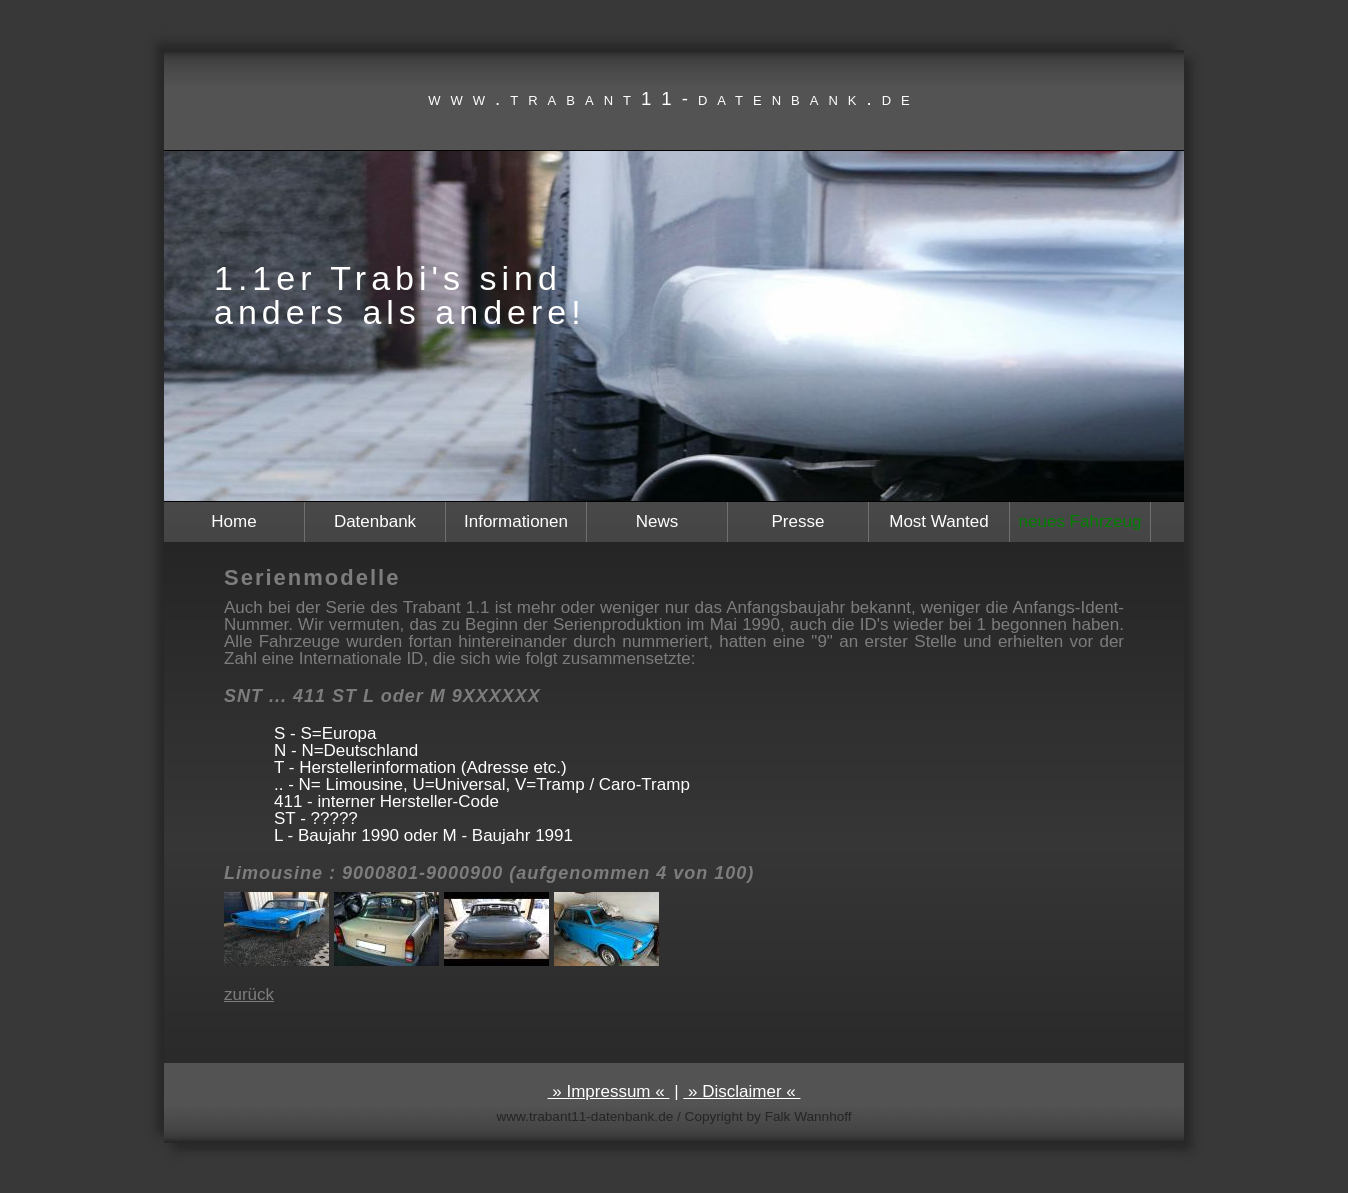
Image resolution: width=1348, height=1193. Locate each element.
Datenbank (375, 521)
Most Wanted (939, 521)
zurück (249, 994)
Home (233, 521)
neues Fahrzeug (1080, 521)
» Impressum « (609, 1091)
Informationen (516, 521)
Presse (798, 521)
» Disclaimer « (741, 1091)
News (657, 521)
